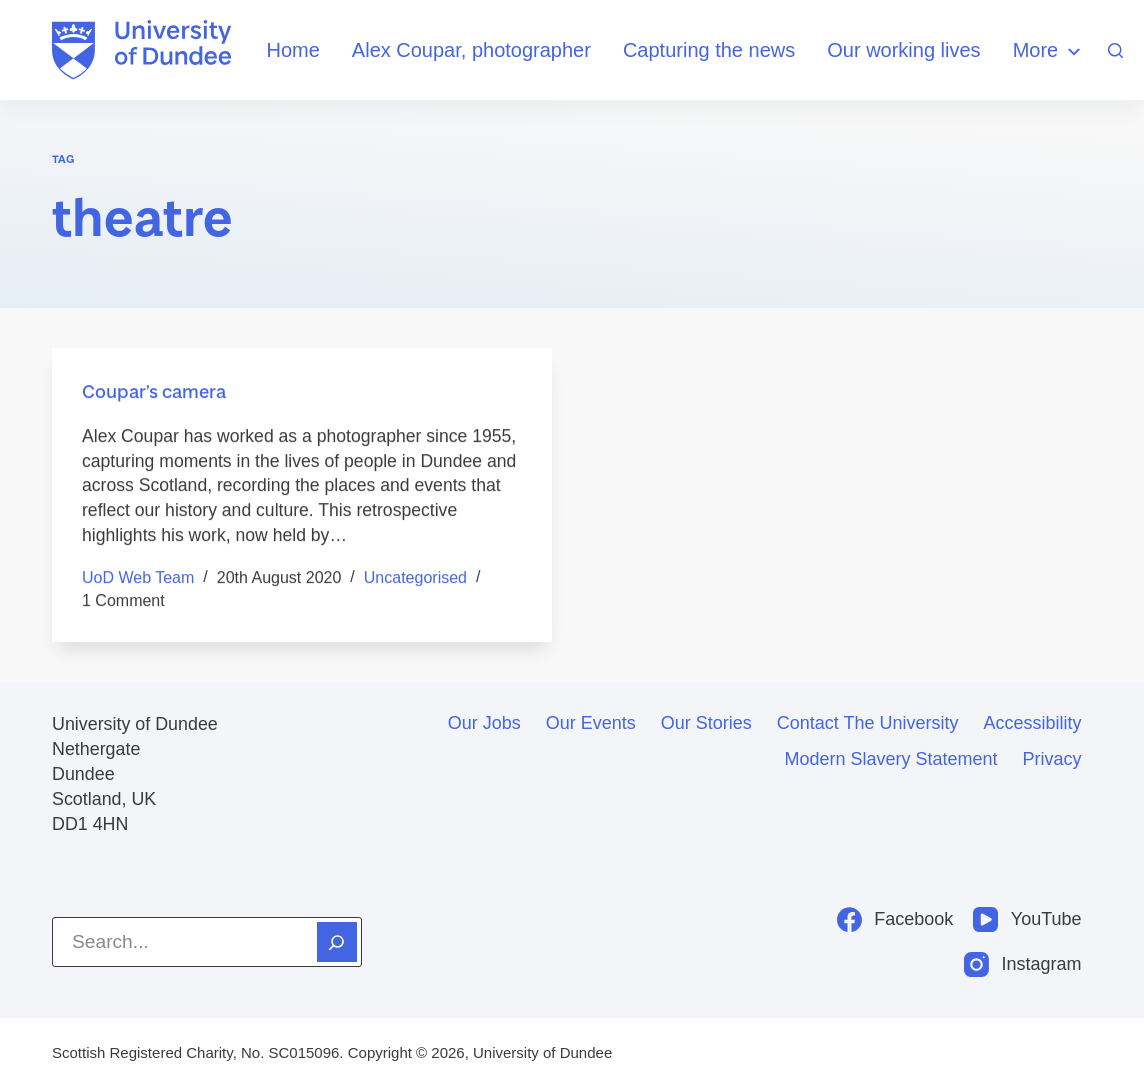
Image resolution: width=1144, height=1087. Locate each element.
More (1050, 51)
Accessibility (1033, 723)
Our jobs (484, 723)
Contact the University (868, 723)
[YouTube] (1027, 919)
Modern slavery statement (890, 759)
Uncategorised (415, 578)
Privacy (1052, 759)
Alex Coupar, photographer (471, 50)
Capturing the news (709, 50)
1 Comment (123, 600)
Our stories (706, 723)
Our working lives (903, 50)
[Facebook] (895, 919)
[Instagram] (1023, 964)
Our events (591, 723)
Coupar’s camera (154, 391)
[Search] (1115, 50)
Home (292, 50)
